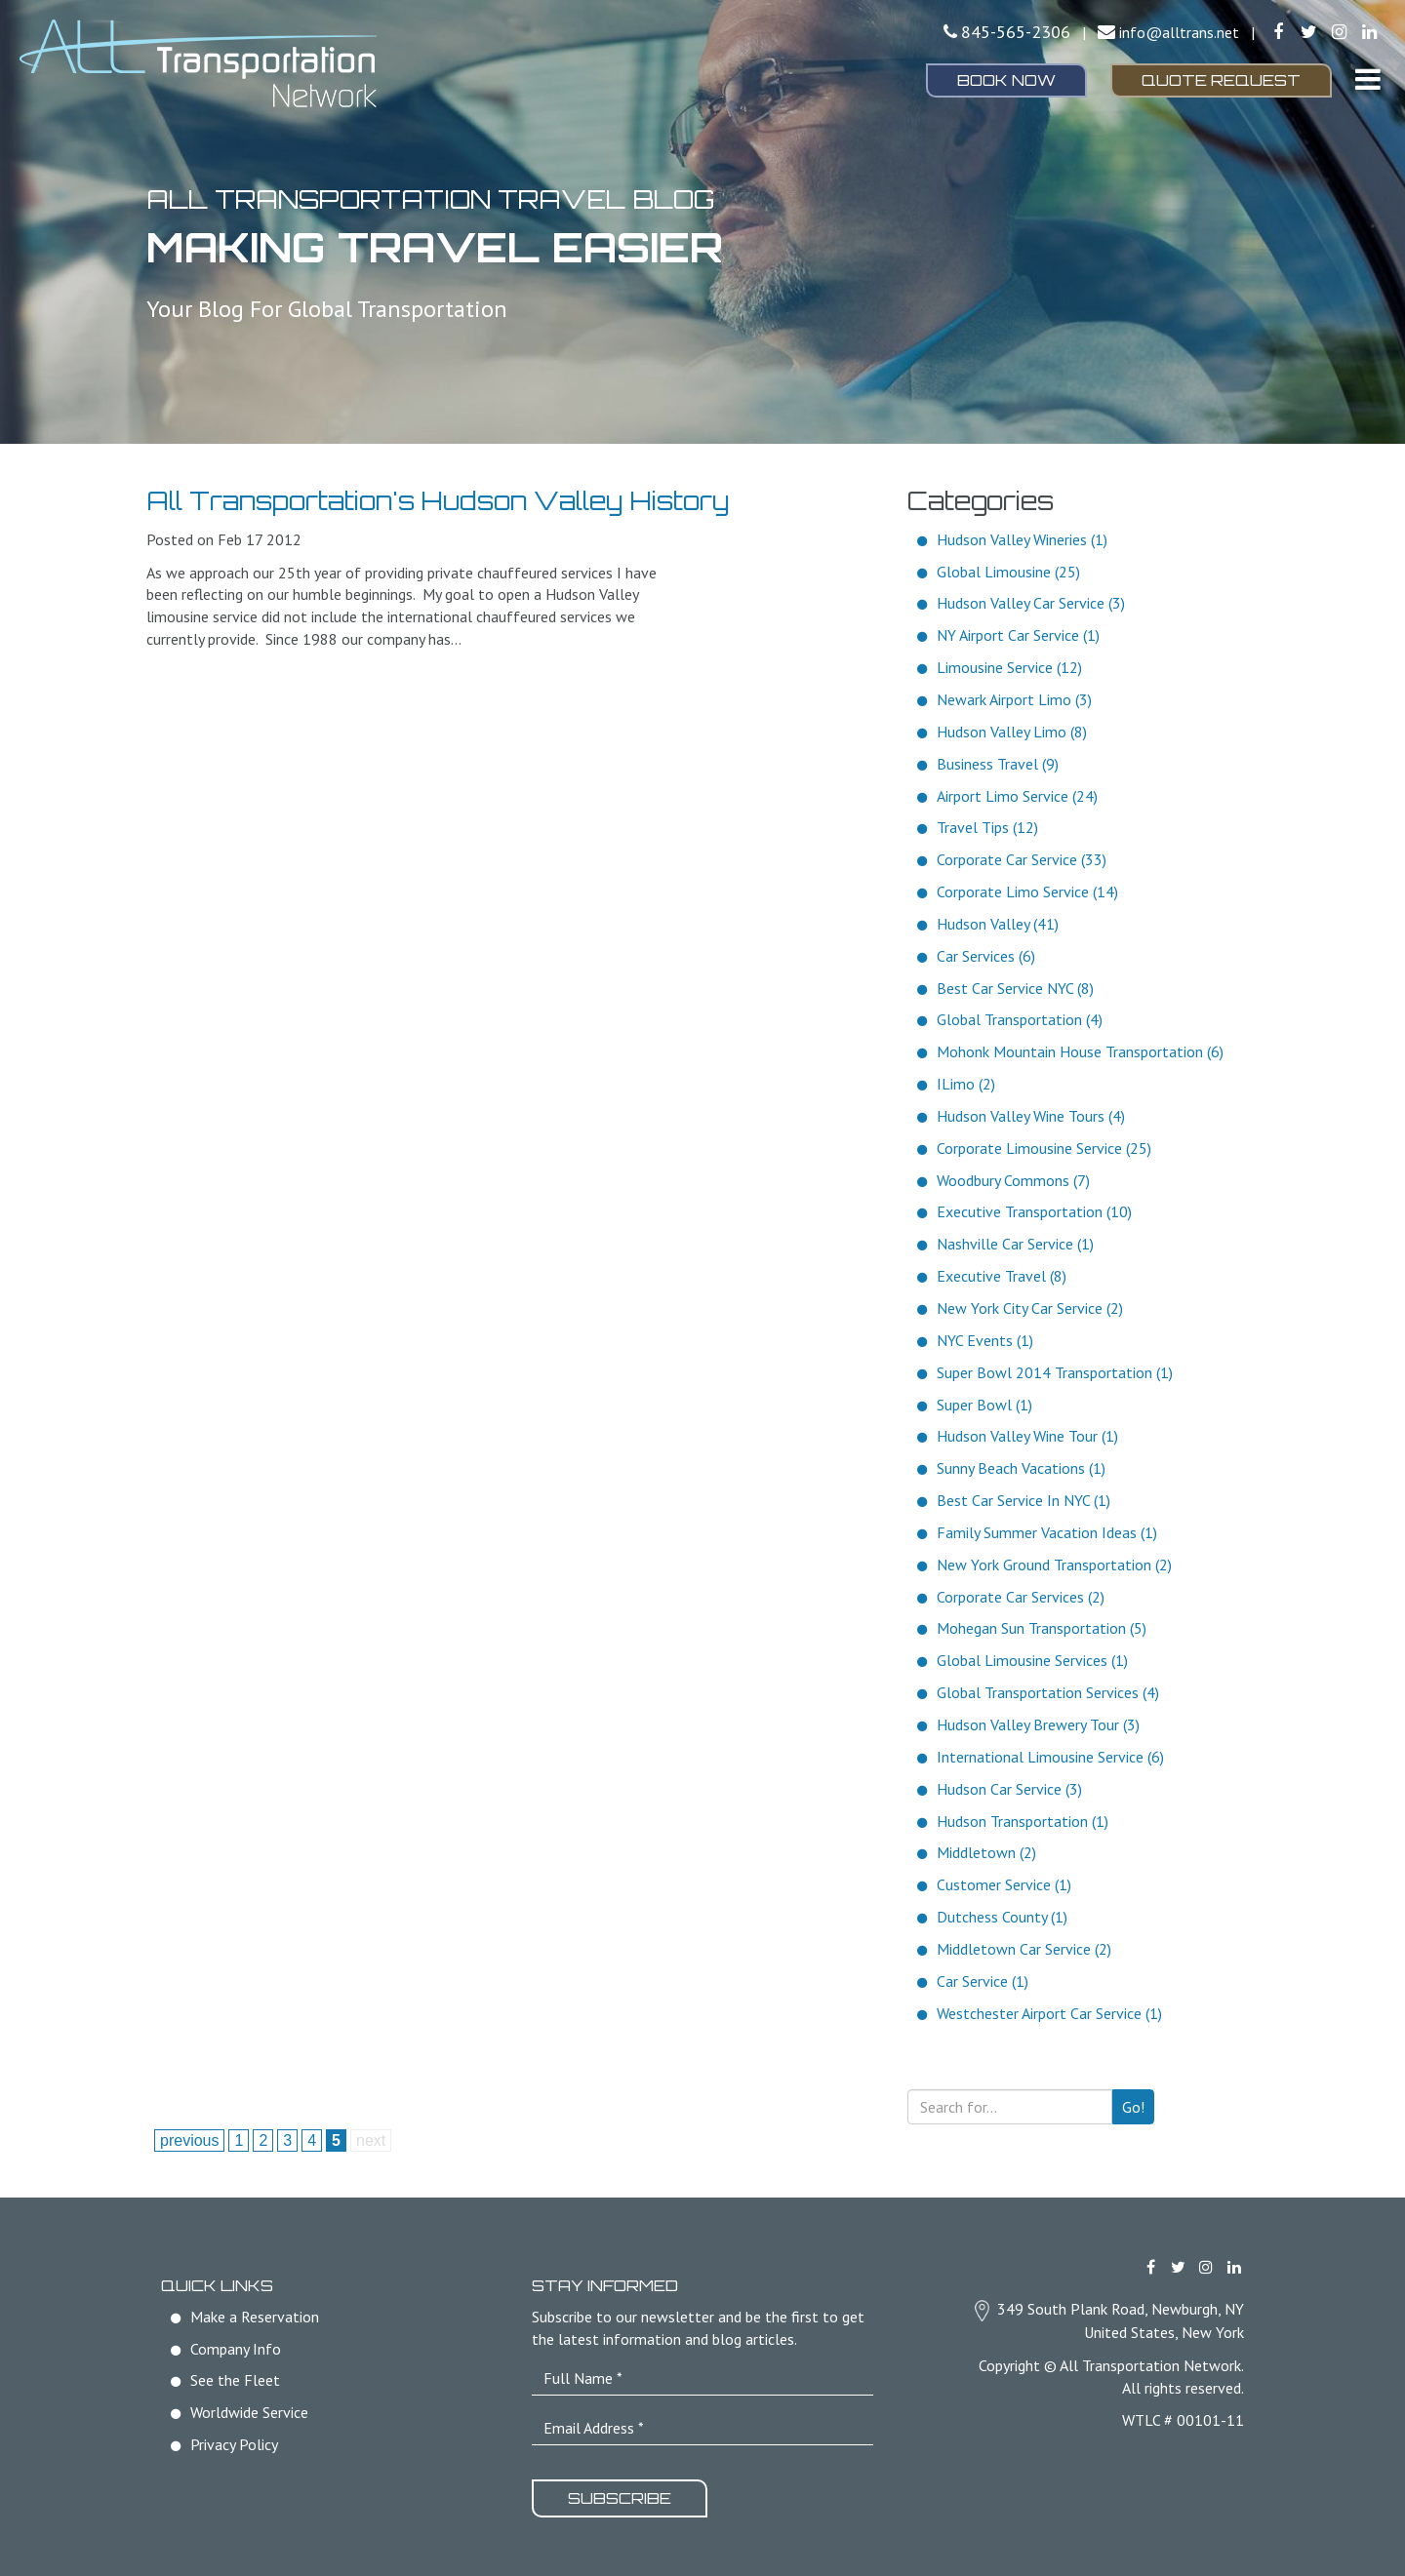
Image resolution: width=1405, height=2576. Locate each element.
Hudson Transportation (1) (1022, 1821)
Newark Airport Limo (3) (1014, 699)
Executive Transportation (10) (1034, 1211)
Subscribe (619, 2498)
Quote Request (1221, 80)
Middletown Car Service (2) (1024, 1949)
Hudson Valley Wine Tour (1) (1027, 1436)
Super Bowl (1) (984, 1404)
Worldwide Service (249, 2412)
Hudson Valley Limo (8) (1012, 731)
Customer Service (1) (1004, 1884)
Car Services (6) (986, 956)
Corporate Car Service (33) (1021, 859)
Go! (1133, 2107)
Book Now (1006, 80)
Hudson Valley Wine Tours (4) (1031, 1116)
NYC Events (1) (985, 1340)
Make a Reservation (254, 2316)
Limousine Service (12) (1009, 667)
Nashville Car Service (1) (1015, 1243)
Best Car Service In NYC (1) (1023, 1500)
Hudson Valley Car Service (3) (1031, 603)
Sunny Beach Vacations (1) (1021, 1468)
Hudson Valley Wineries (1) (1022, 539)
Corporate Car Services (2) (1020, 1596)
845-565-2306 (1015, 31)
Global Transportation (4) (1020, 1019)
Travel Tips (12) (987, 827)
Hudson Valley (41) (998, 923)
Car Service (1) (982, 1981)
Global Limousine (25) (1008, 571)
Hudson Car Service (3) (1009, 1789)
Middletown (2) (986, 1852)
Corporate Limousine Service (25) (1044, 1148)
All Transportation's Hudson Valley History (438, 500)
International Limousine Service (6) (1050, 1756)
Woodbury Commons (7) (1013, 1180)
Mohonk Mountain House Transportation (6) (1080, 1051)
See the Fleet (235, 2380)
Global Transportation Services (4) (1048, 1692)
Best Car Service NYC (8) (1015, 988)
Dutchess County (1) (1002, 1916)
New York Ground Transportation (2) (1054, 1564)
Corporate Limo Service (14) (1027, 891)
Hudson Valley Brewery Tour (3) (1038, 1724)
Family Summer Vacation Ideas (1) (1047, 1532)
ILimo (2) (966, 1083)
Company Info (235, 2348)
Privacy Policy (234, 2444)
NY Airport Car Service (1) (1018, 635)
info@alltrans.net (1179, 32)
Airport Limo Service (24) (1017, 796)
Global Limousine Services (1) (1032, 1660)
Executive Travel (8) (1001, 1276)
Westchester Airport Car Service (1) (1049, 2013)
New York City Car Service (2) (1030, 1308)
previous (189, 2140)
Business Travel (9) (998, 763)
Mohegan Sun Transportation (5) (1041, 1628)
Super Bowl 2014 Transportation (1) (1055, 1372)
